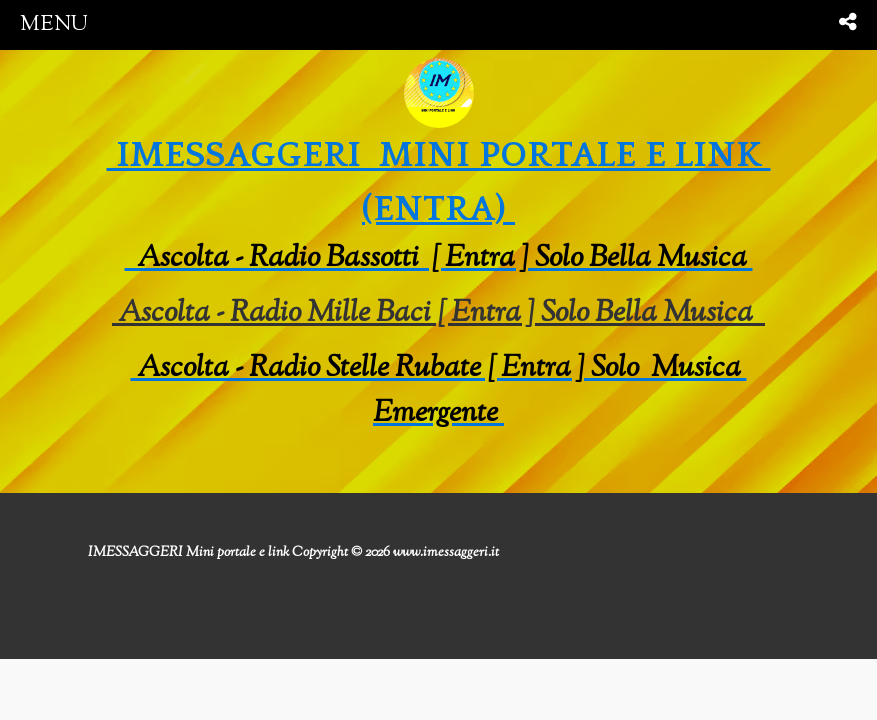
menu (54, 24)
